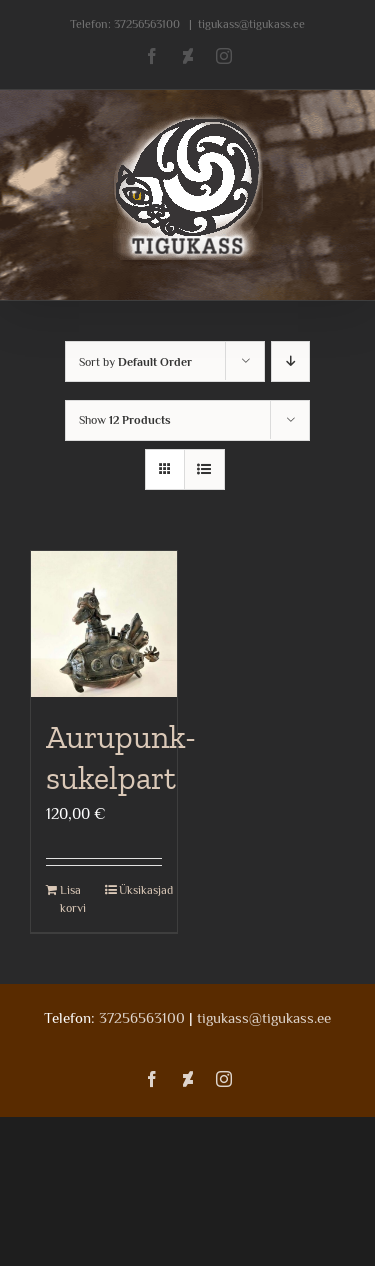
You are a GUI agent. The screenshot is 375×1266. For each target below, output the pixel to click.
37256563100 (147, 24)
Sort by (135, 362)
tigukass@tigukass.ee (251, 24)
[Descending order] (290, 361)
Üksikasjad (140, 890)
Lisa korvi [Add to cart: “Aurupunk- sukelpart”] (73, 899)
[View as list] (204, 469)
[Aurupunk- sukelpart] (104, 624)
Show (125, 420)
